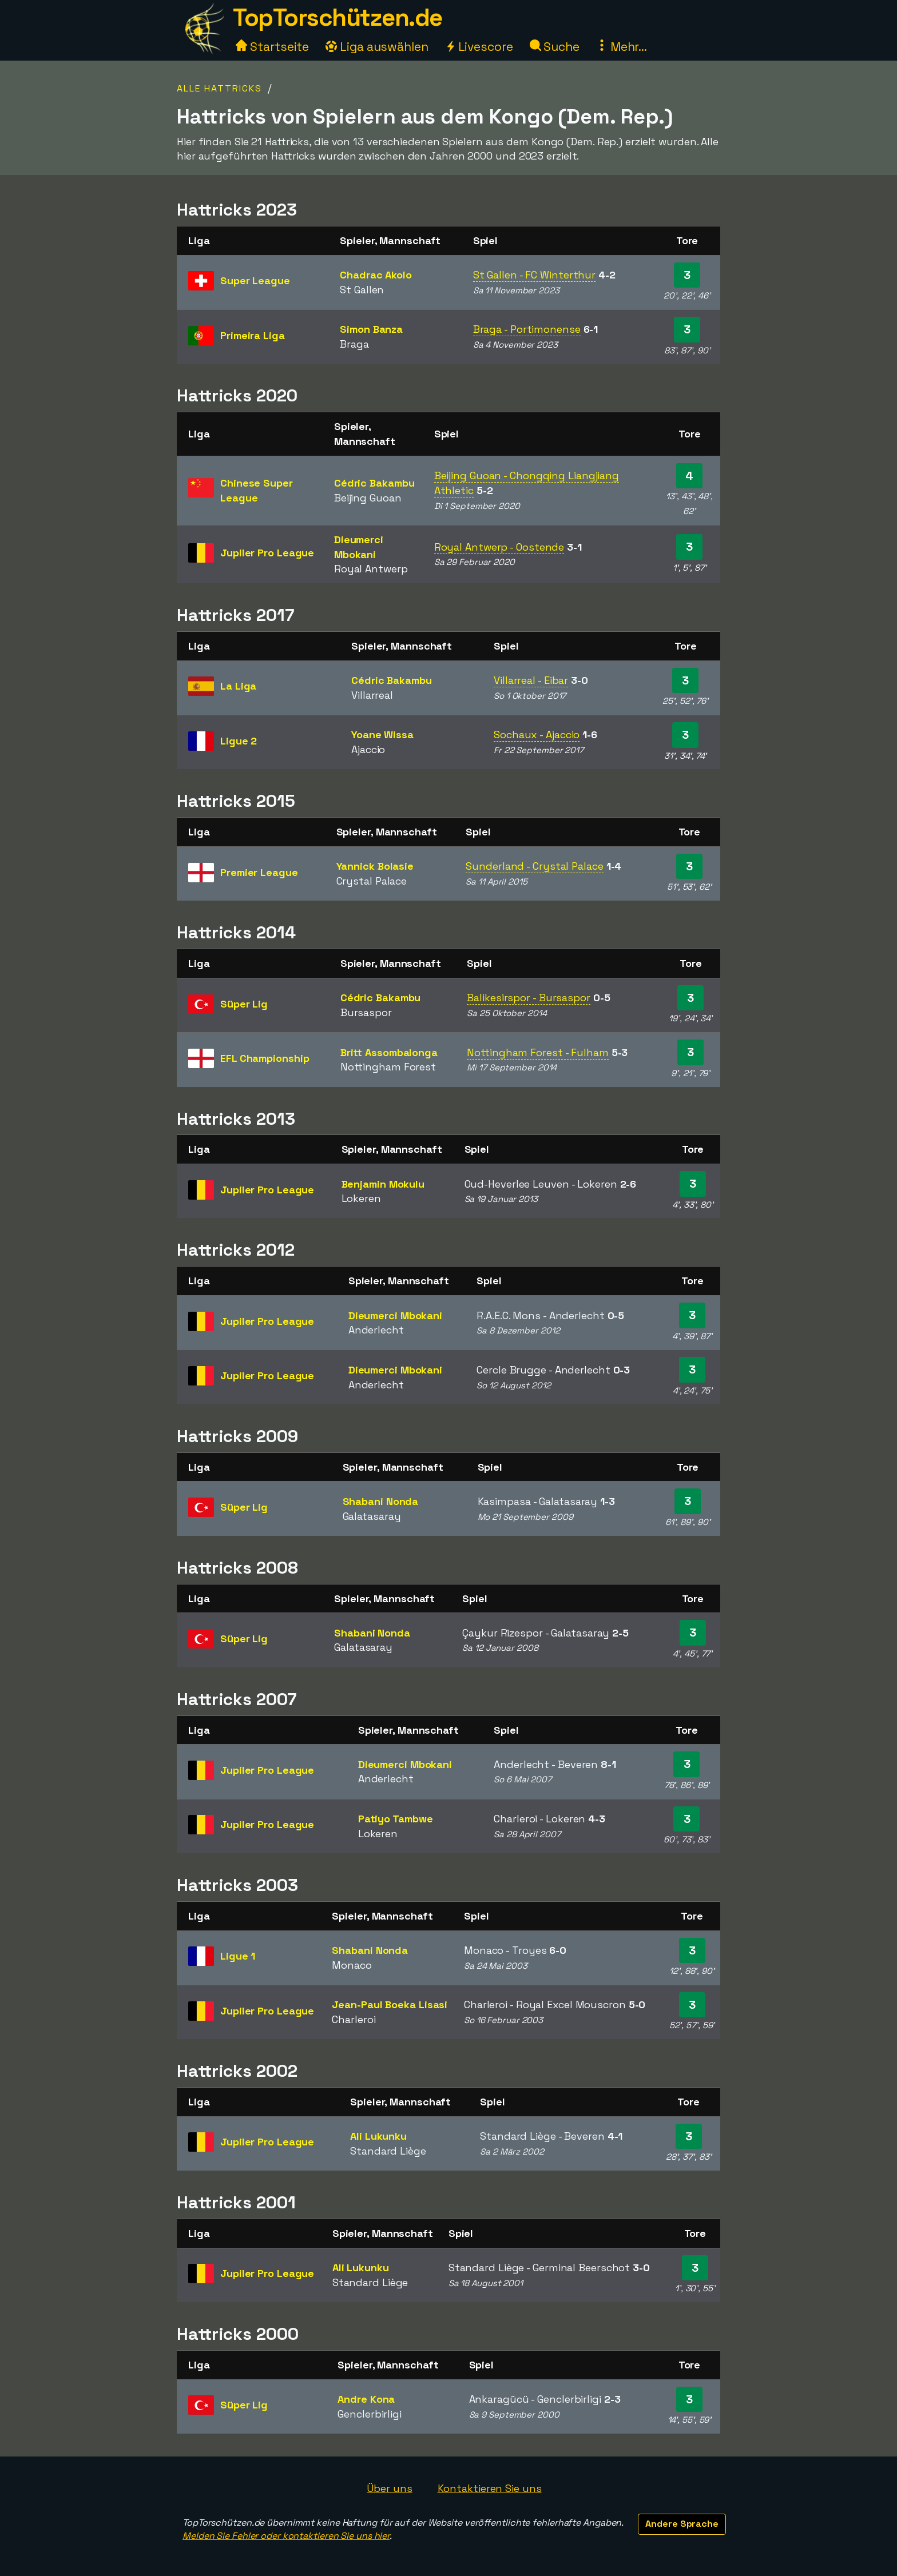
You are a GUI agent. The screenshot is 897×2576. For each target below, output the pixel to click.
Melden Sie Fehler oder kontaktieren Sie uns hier (286, 2536)
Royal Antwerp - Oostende (499, 547)
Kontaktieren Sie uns (490, 2488)
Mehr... (621, 46)
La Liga (238, 685)
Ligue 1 (237, 1955)
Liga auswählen (377, 46)
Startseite (272, 46)
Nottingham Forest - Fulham (537, 1052)
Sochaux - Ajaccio (537, 734)
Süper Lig (244, 1003)
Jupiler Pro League (267, 552)
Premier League (259, 872)
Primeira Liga (252, 335)
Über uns (389, 2488)
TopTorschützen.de (337, 17)
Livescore (479, 46)
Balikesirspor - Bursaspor (528, 997)
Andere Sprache (682, 2524)
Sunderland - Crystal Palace (534, 866)
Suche (555, 46)
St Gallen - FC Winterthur (534, 274)
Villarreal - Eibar (531, 680)
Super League (255, 280)
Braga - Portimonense (527, 329)
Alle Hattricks (219, 88)
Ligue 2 (238, 740)
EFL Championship (264, 1058)
